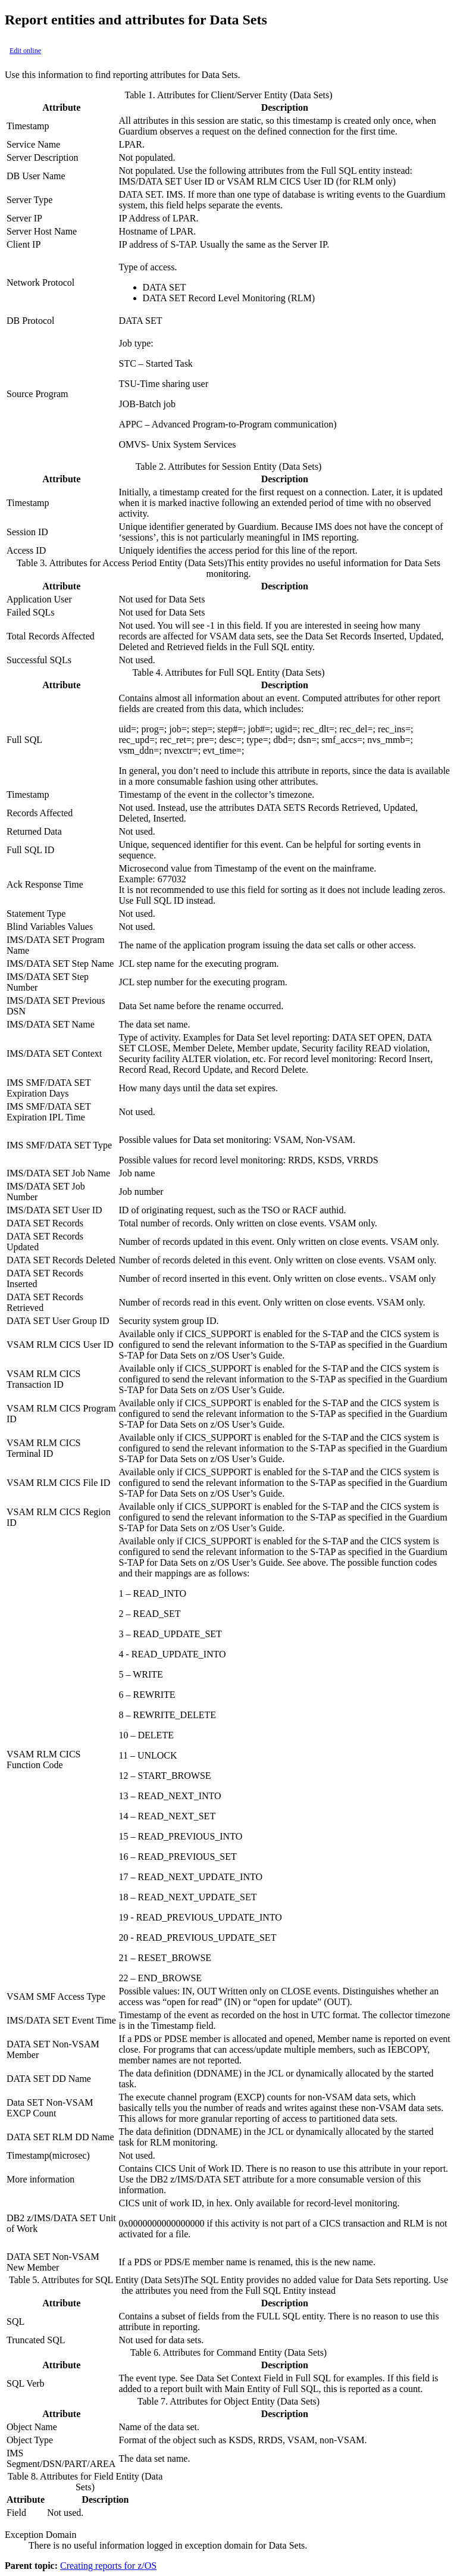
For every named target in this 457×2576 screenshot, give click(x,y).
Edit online (25, 50)
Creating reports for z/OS (108, 2566)
